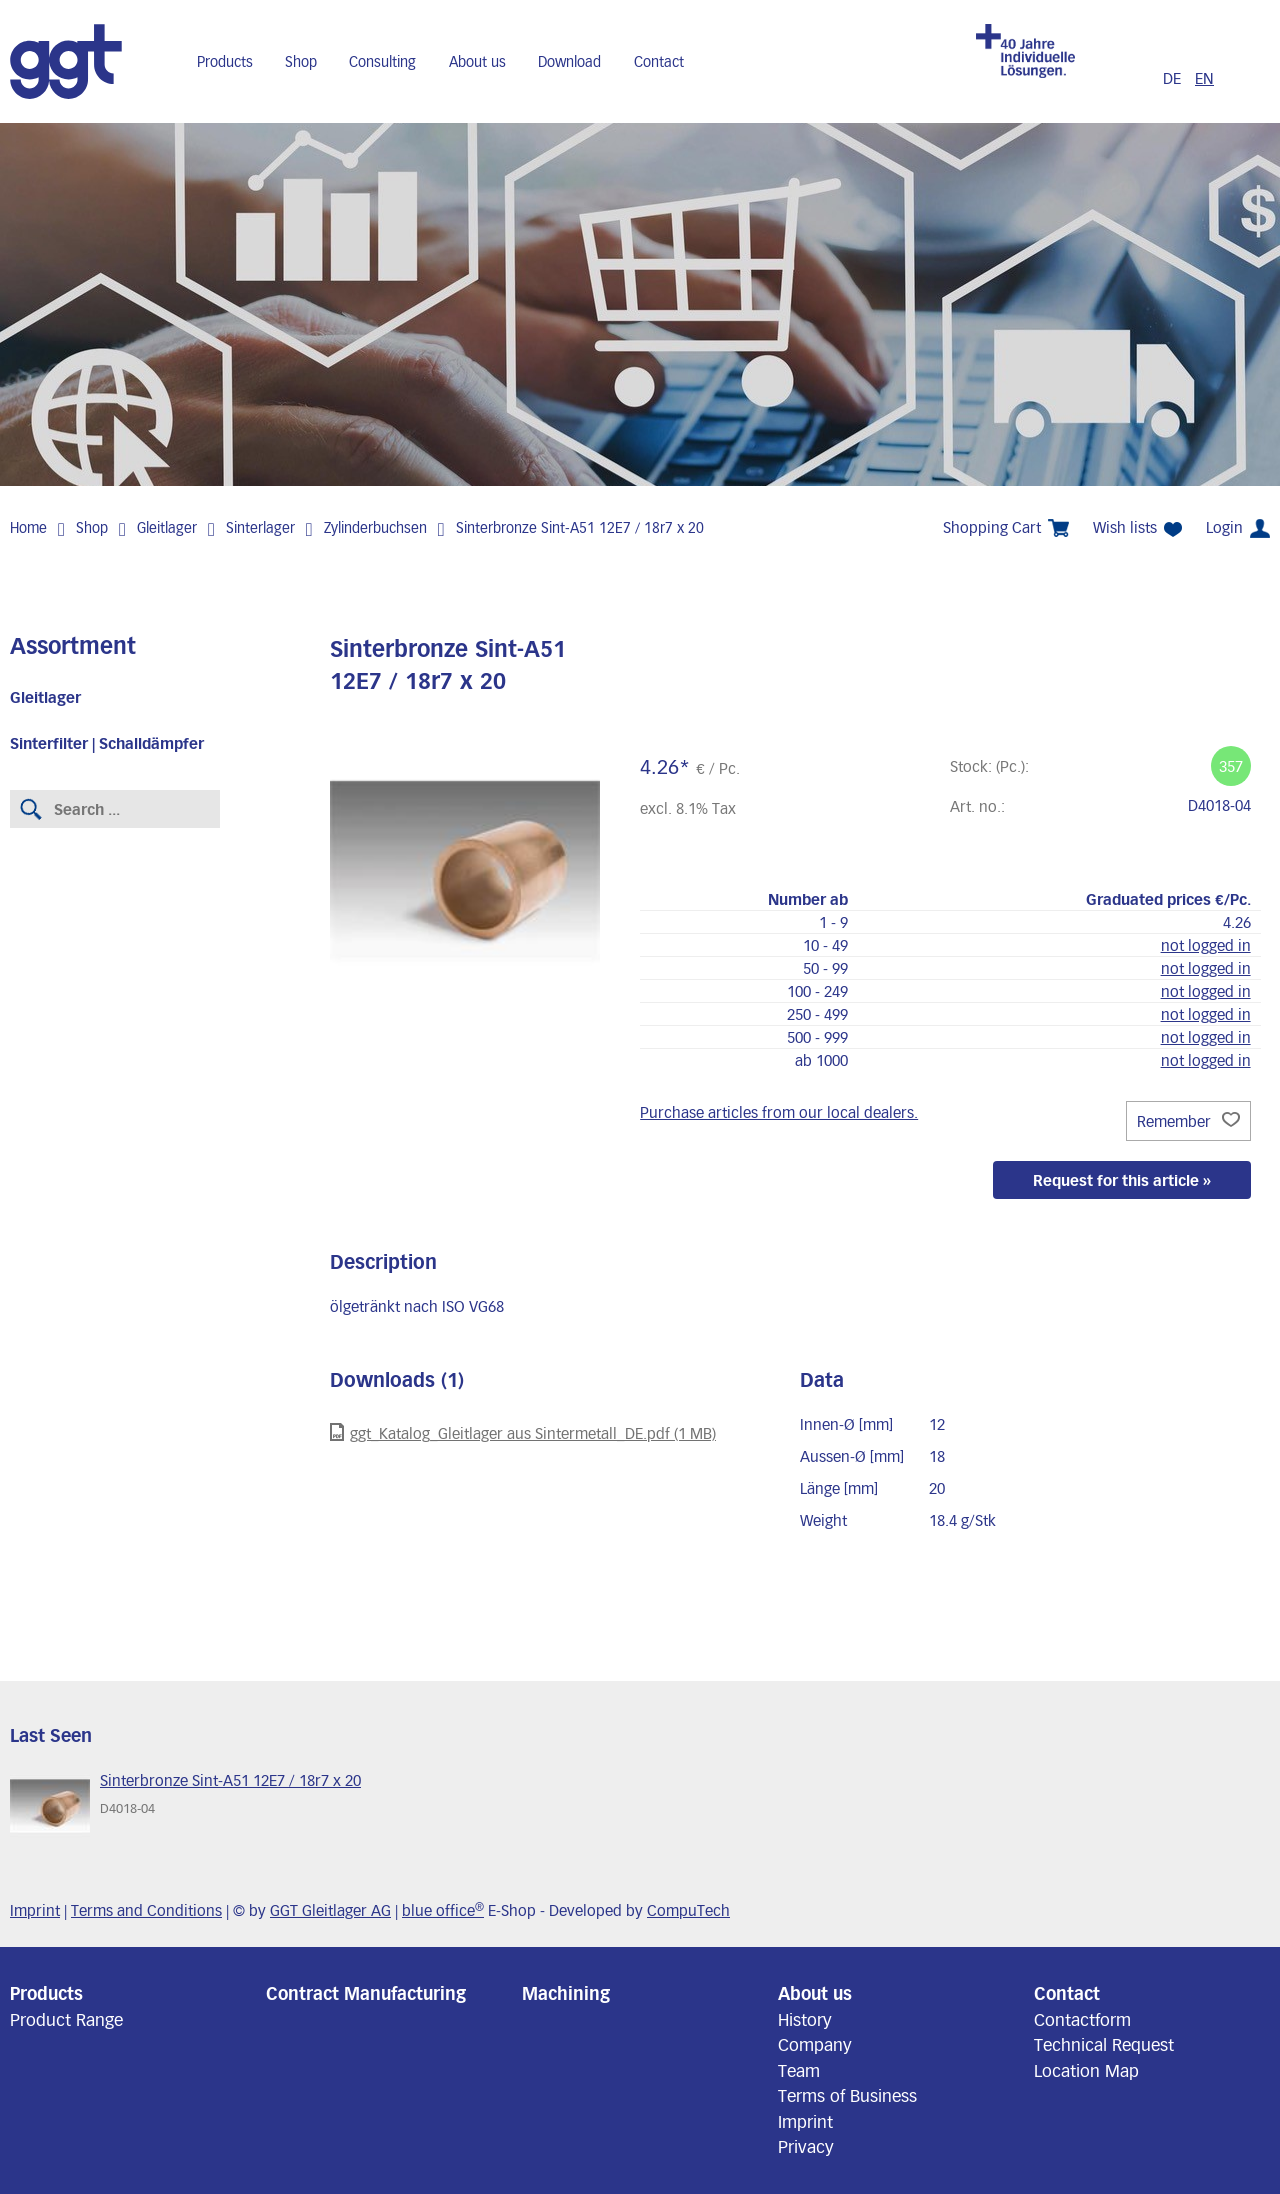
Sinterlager (260, 527)
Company (815, 2044)
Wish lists (1137, 527)
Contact (659, 61)
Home (28, 527)
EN (1204, 78)
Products (225, 61)
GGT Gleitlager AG (330, 1910)
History (805, 2019)
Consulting (382, 61)
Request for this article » (1122, 1180)
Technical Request (1104, 2044)
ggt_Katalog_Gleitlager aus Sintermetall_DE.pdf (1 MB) (523, 1432)
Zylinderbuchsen (375, 527)
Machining (566, 1993)
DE (1174, 78)
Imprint (35, 1910)
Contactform (1082, 2019)
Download (569, 61)
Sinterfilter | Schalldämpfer (107, 743)
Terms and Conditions (146, 1910)
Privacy (806, 2146)
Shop (301, 61)
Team (799, 2070)
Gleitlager (167, 527)
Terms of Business (847, 2095)
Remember (1188, 1121)
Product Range (66, 2019)
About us (477, 61)
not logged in (1206, 945)
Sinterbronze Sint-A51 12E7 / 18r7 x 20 (580, 527)
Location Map (1086, 2070)
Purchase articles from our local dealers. (779, 1112)
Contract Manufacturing (366, 1993)
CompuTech (688, 1910)
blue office (443, 1910)
